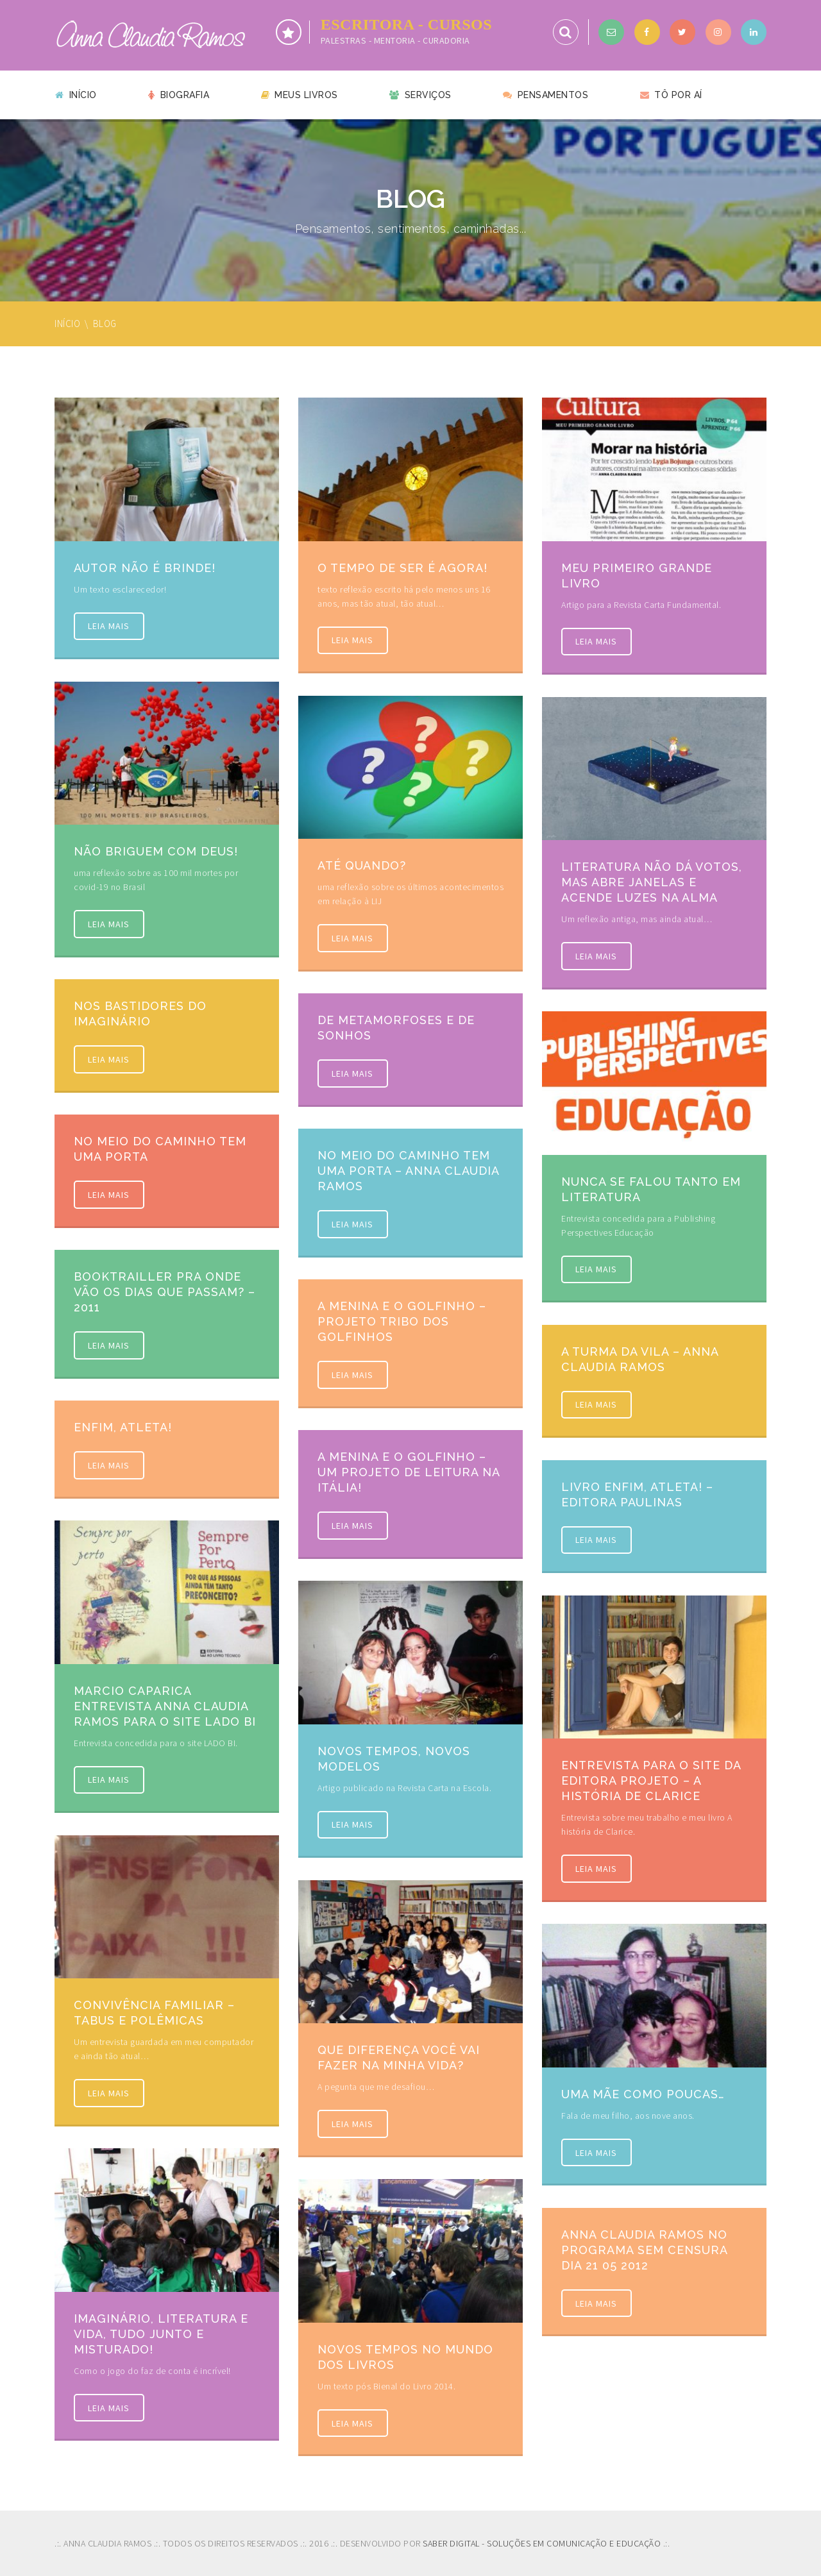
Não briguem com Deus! (156, 851)
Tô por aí (671, 95)
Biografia (178, 95)
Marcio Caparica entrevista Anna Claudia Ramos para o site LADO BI (165, 1706)
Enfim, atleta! (123, 1427)
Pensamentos (545, 95)
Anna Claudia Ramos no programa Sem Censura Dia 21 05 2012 (644, 2250)
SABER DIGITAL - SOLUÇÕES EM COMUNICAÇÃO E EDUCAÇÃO (542, 2543)
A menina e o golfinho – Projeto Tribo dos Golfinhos (401, 1321)
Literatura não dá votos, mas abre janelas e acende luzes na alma (651, 882)
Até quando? (361, 865)
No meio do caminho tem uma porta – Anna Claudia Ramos (408, 1171)
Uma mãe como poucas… (643, 2094)
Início (76, 95)
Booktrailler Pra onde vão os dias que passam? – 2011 (164, 1292)
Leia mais (112, 628)
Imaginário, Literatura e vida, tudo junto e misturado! (161, 2334)
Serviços (420, 95)
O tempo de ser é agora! (402, 568)
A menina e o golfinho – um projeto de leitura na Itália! (408, 1472)
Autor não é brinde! (145, 568)
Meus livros (299, 95)
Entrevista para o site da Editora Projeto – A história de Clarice (651, 1780)
